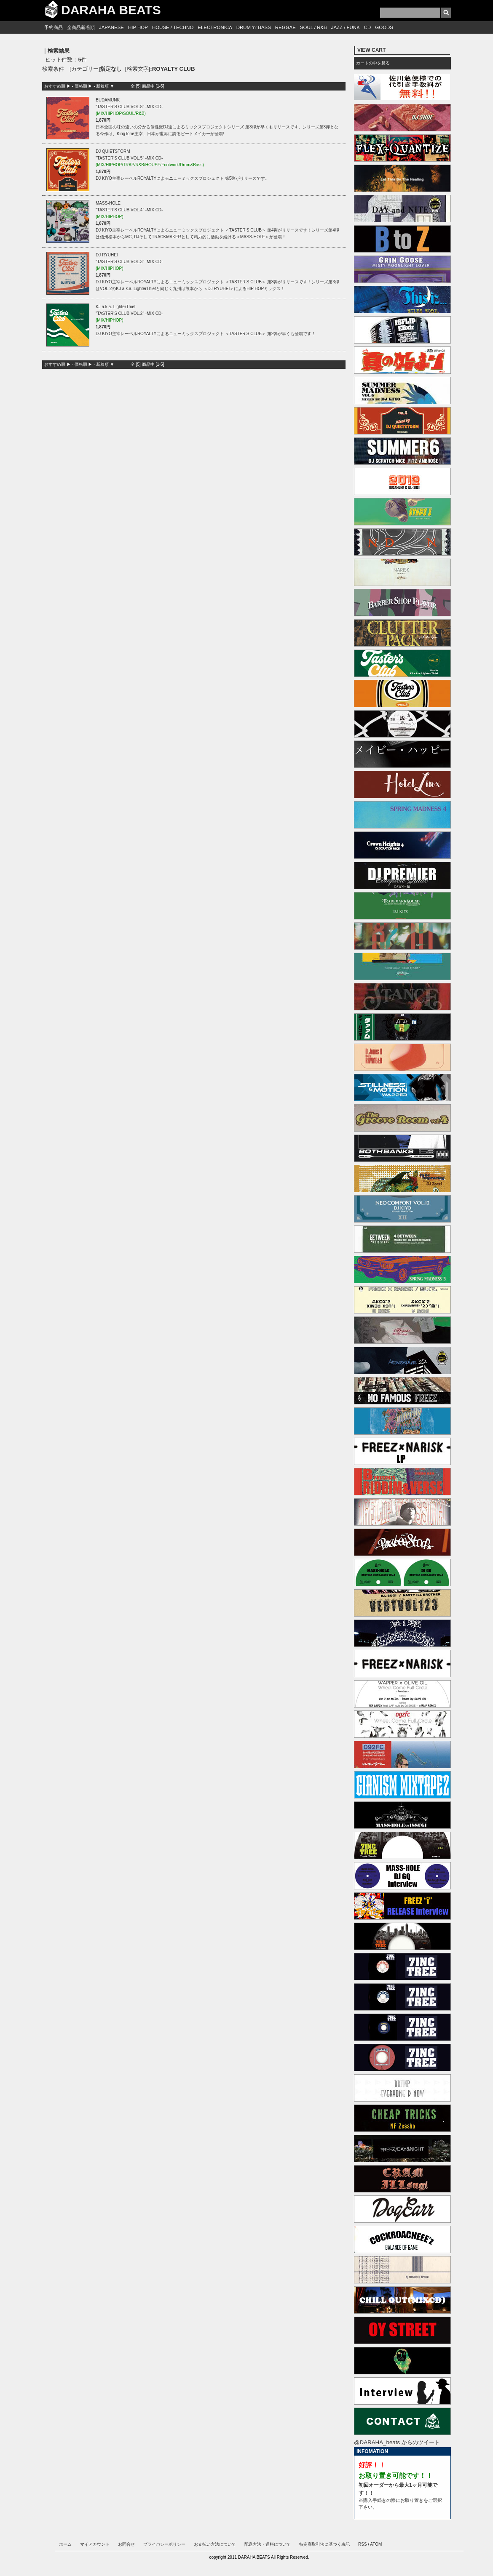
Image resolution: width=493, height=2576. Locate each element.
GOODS (384, 27)
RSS (362, 2544)
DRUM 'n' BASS (253, 27)
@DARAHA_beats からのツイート (397, 2442)
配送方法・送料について (267, 2544)
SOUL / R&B (313, 27)
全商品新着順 (81, 27)
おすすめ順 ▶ (57, 86)
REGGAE (285, 27)
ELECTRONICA (215, 27)
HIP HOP (138, 27)
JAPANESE (111, 27)
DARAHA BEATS (111, 10)
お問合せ (126, 2544)
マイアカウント (95, 2544)
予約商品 (53, 27)
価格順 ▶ (84, 86)
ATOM (376, 2544)
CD (367, 27)
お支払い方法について (215, 2544)
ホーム (65, 2544)
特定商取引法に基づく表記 (324, 2544)
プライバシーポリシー (164, 2544)
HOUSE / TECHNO (172, 27)
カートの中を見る (373, 63)
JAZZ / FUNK (345, 27)
